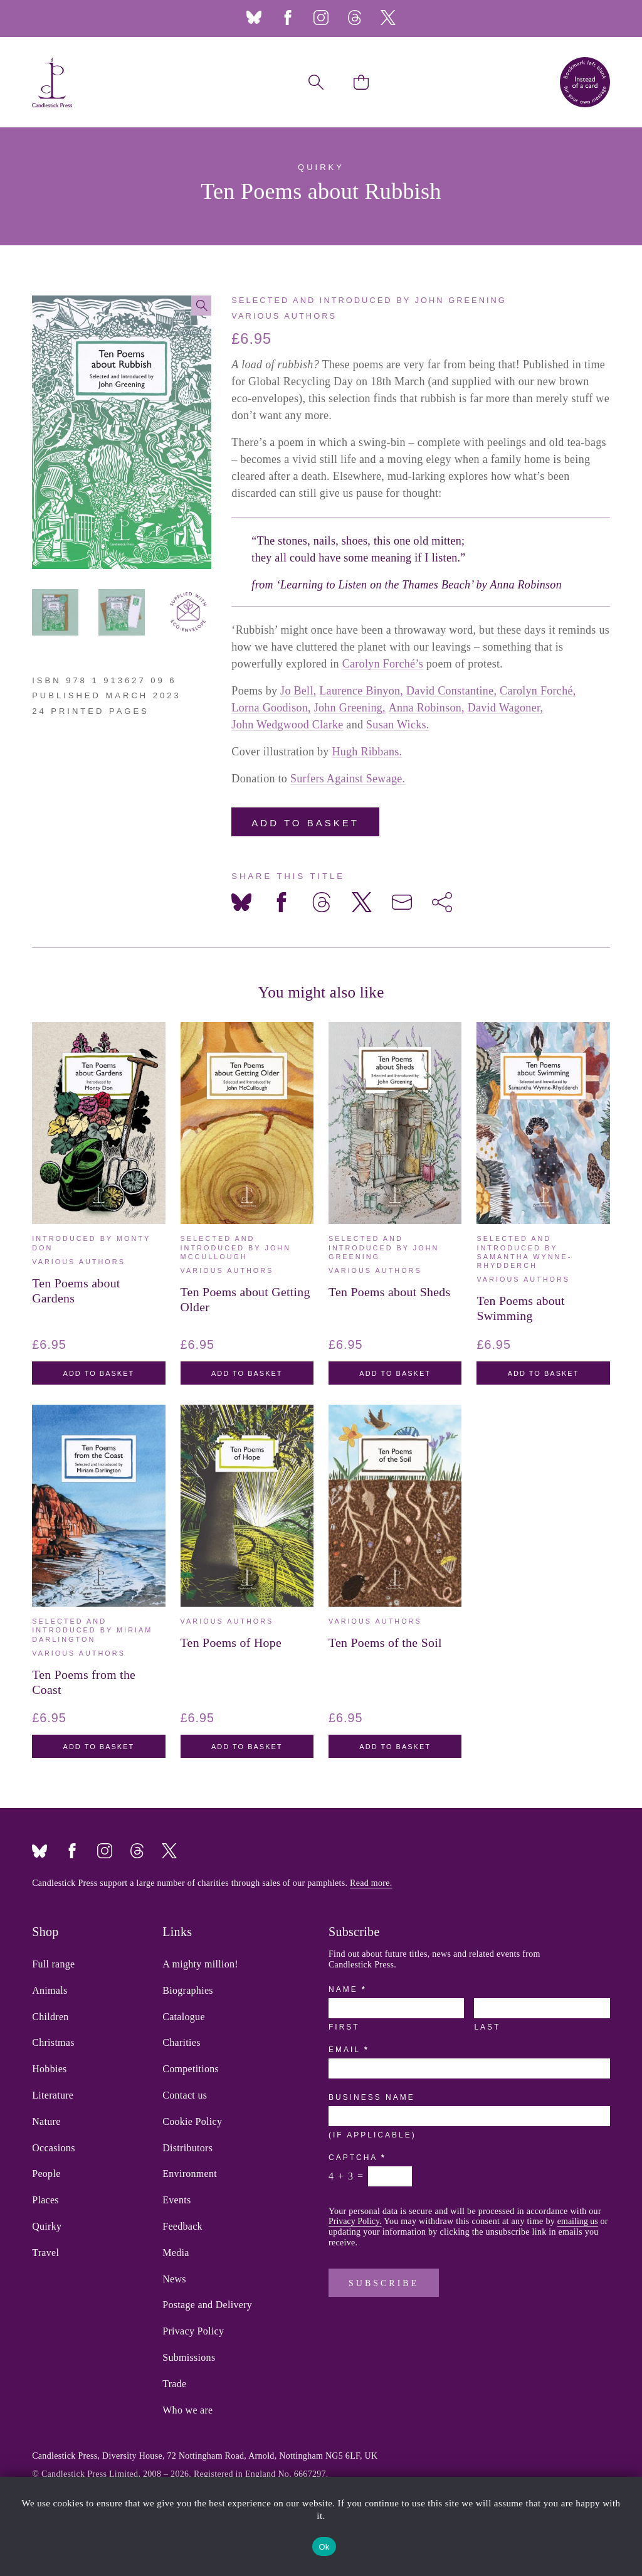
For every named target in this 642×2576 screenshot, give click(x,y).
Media (175, 2253)
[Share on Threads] (322, 902)
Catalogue (183, 2017)
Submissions (188, 2358)
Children (50, 2017)
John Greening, (350, 707)
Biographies (187, 1991)
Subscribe (384, 2283)
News (174, 2279)
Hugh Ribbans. (367, 751)
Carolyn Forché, (538, 690)
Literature (52, 2095)
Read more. (371, 1883)
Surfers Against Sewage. (347, 778)
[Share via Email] (402, 902)
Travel (45, 2253)
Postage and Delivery (207, 2305)
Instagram (321, 17)
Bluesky (253, 17)
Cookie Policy (192, 2122)
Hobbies (49, 2069)
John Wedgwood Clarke (287, 724)
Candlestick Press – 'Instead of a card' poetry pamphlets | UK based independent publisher (52, 82)
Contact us (184, 2095)
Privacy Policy (193, 2331)
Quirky (46, 2227)
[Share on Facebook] (281, 902)
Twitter (388, 17)
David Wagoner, (506, 707)
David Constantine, (451, 690)
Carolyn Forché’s (382, 663)
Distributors (187, 2148)
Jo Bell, (298, 690)
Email (348, 2049)
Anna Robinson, (427, 707)
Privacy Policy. (355, 2221)
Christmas (53, 2043)
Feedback (182, 2227)
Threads (354, 17)
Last (487, 2027)
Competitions (190, 2069)
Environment (189, 2174)
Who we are (187, 2410)
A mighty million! (200, 1964)
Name (347, 1989)
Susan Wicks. (397, 724)
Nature (46, 2122)
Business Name (372, 2097)
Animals (49, 1991)
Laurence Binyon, (361, 690)
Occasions (53, 2148)
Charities (181, 2043)
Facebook (287, 17)
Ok (323, 2547)
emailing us (577, 2221)
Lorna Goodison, (270, 707)
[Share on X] (362, 902)
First (344, 2027)
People (46, 2174)
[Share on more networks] (442, 902)
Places (45, 2200)
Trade (174, 2384)
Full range (53, 1964)
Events (176, 2200)
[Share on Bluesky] (241, 902)
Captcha (356, 2157)
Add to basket (305, 822)
